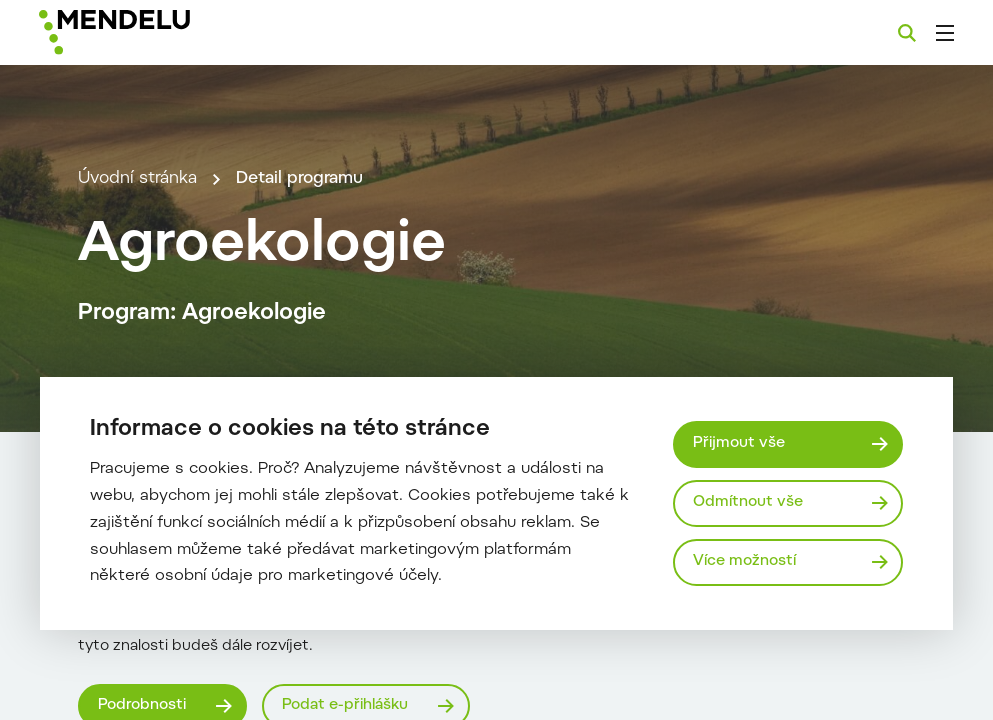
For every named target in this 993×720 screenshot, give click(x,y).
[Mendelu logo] (148, 32)
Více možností (744, 561)
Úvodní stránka (137, 179)
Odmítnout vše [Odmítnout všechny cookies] (748, 502)
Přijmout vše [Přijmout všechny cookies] (739, 443)
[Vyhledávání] (907, 33)
